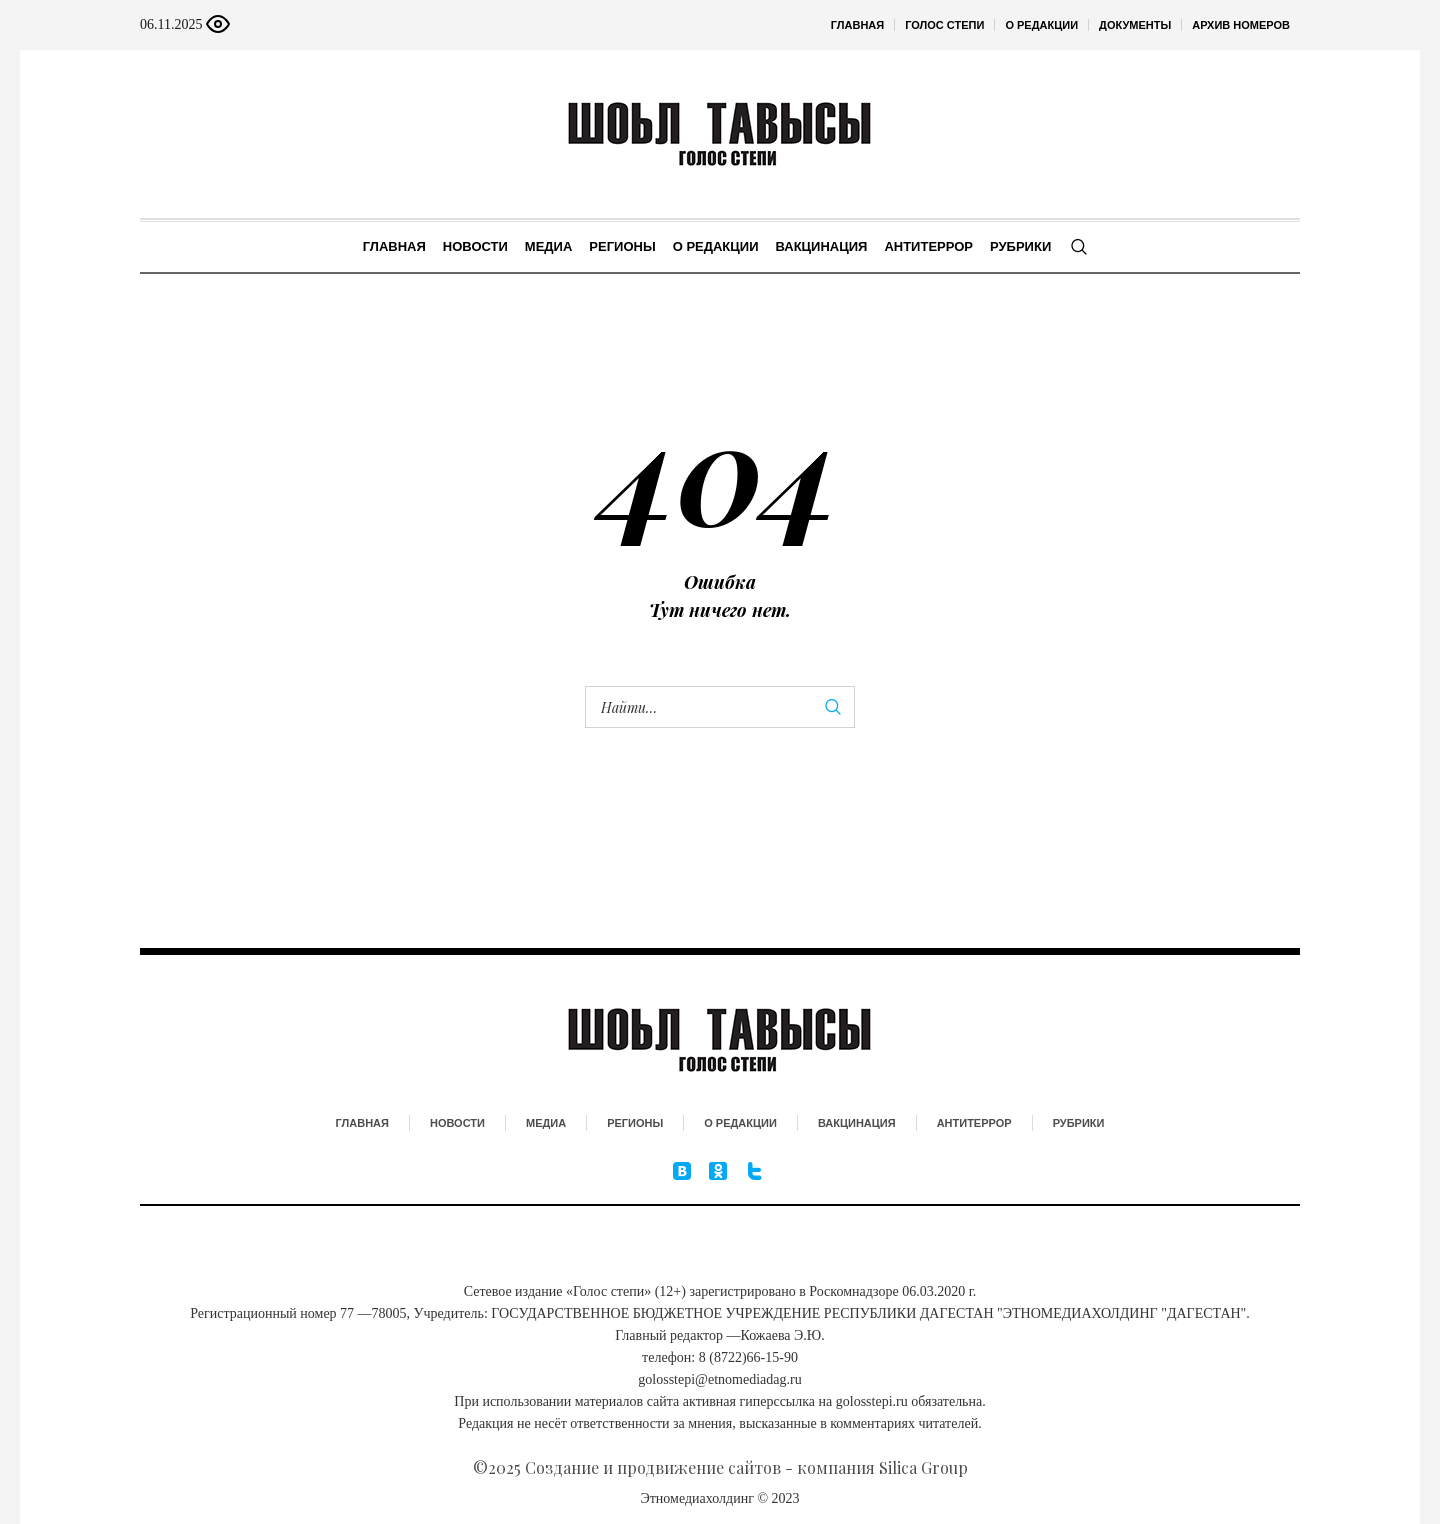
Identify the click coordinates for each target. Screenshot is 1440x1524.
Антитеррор (974, 1123)
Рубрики (1079, 1123)
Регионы (635, 1123)
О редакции (740, 1123)
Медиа (546, 1123)
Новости (457, 1123)
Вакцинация (857, 1123)
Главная (362, 1123)
